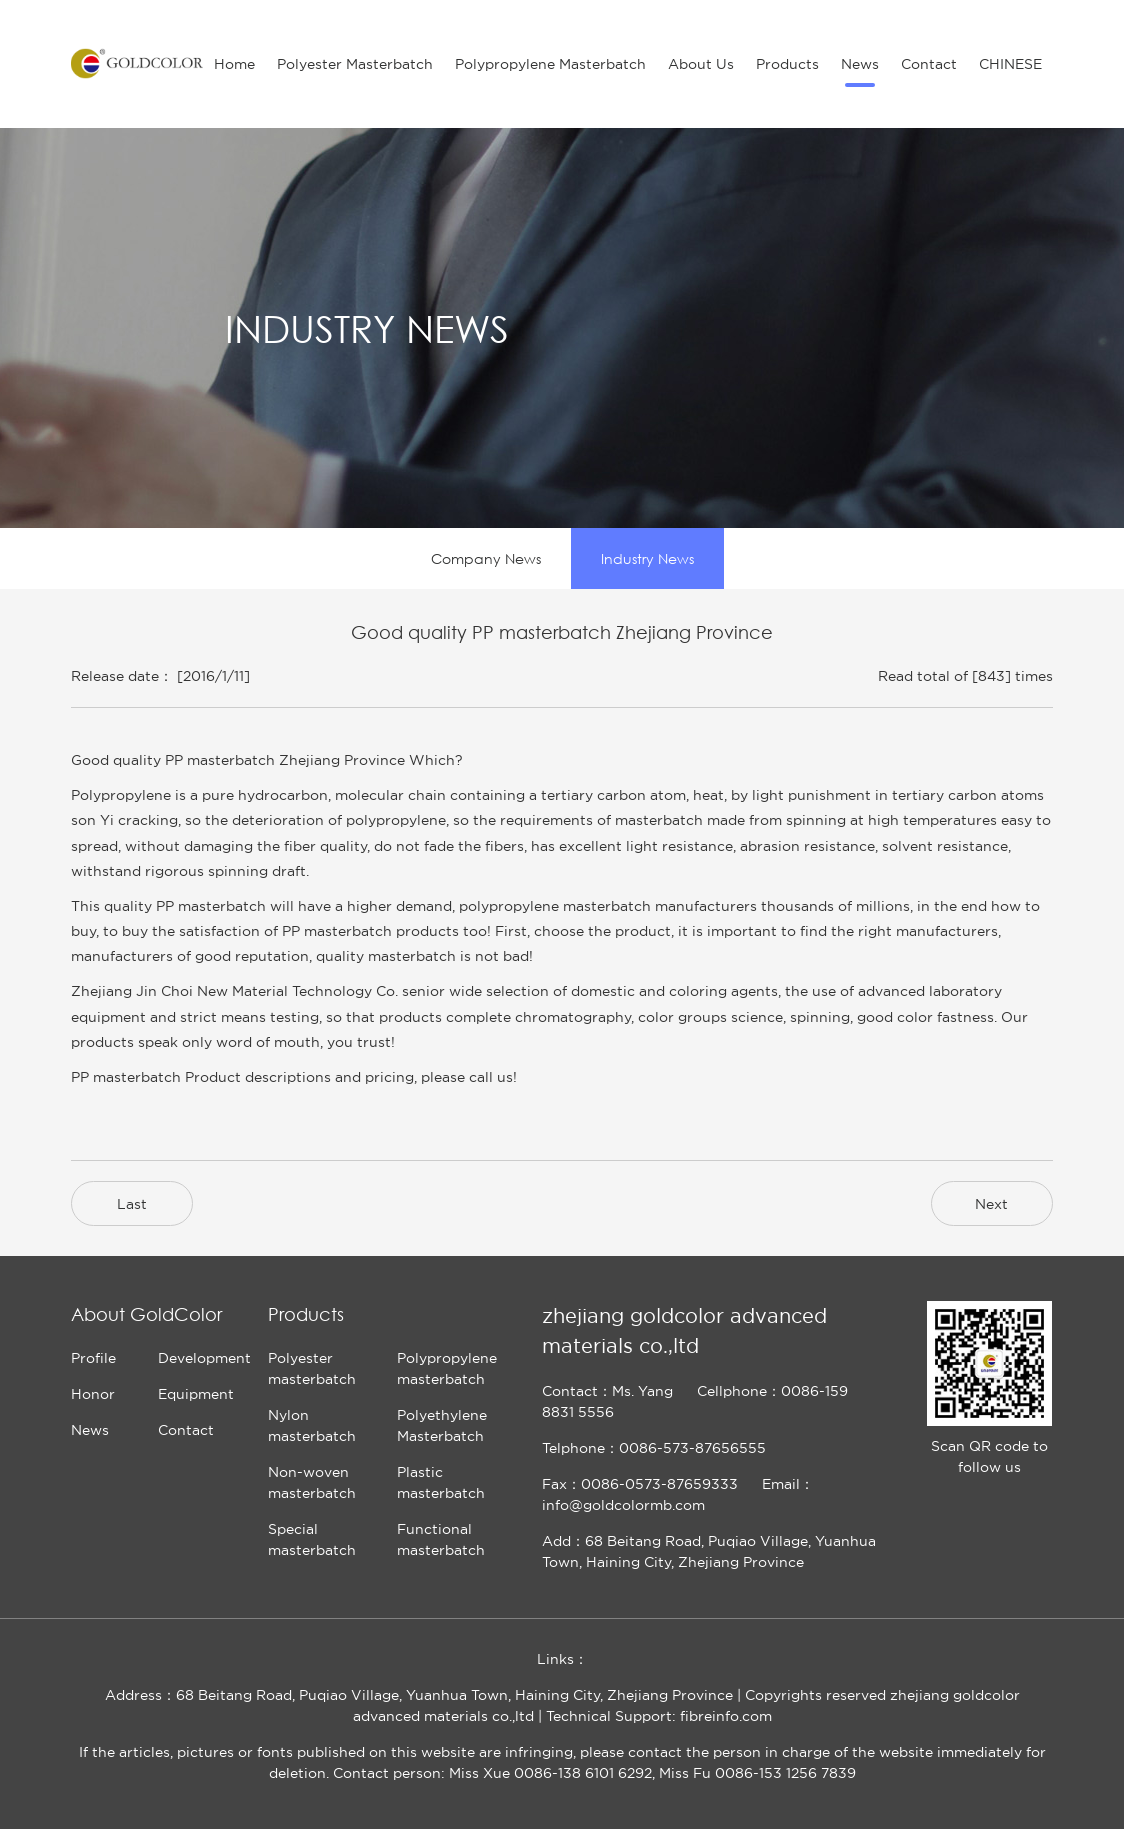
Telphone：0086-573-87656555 (654, 1448)
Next (991, 1204)
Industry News (647, 558)
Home (234, 64)
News (860, 64)
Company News (486, 558)
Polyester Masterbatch (355, 64)
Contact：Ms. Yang (607, 1391)
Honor (93, 1394)
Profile (93, 1358)
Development (204, 1358)
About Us (701, 64)
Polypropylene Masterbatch (550, 64)
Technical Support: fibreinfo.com (659, 1716)
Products (787, 64)
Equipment (196, 1394)
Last (132, 1204)
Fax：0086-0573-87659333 (640, 1484)
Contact (929, 64)
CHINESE (1010, 64)
